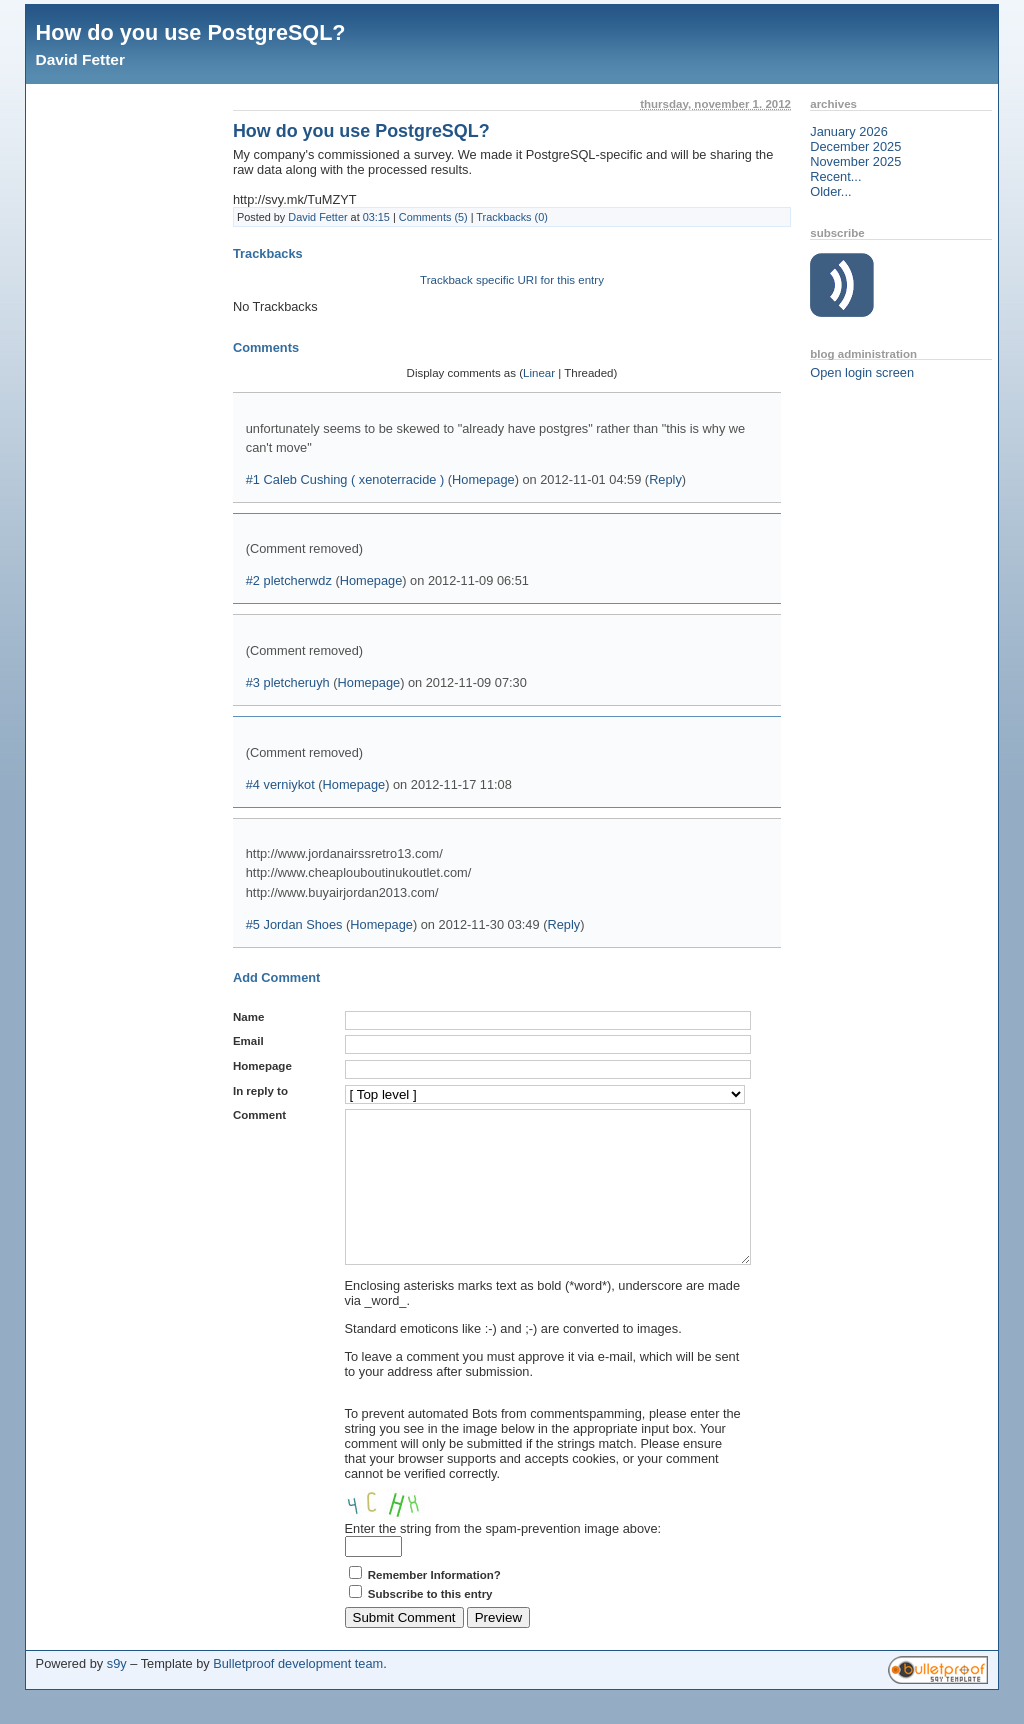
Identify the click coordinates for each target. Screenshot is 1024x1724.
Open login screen (862, 372)
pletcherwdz (298, 580)
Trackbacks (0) (512, 217)
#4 (253, 784)
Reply (665, 479)
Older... (830, 191)
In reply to (260, 1091)
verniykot (289, 784)
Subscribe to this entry (430, 1624)
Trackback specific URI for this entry (512, 280)
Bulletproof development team (298, 1693)
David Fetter (80, 59)
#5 (253, 924)
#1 (253, 479)
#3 (253, 682)
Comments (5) (433, 217)
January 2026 (849, 131)
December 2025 (855, 146)
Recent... (835, 176)
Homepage (483, 479)
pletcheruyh (297, 682)
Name (248, 1017)
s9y (117, 1693)
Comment (259, 1115)
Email (248, 1041)
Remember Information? (434, 1605)
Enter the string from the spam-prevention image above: (503, 1558)
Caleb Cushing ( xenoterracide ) (354, 479)
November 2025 (855, 161)
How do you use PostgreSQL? (191, 32)
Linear (539, 373)
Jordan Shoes (303, 924)
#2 (253, 580)
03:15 (376, 217)
